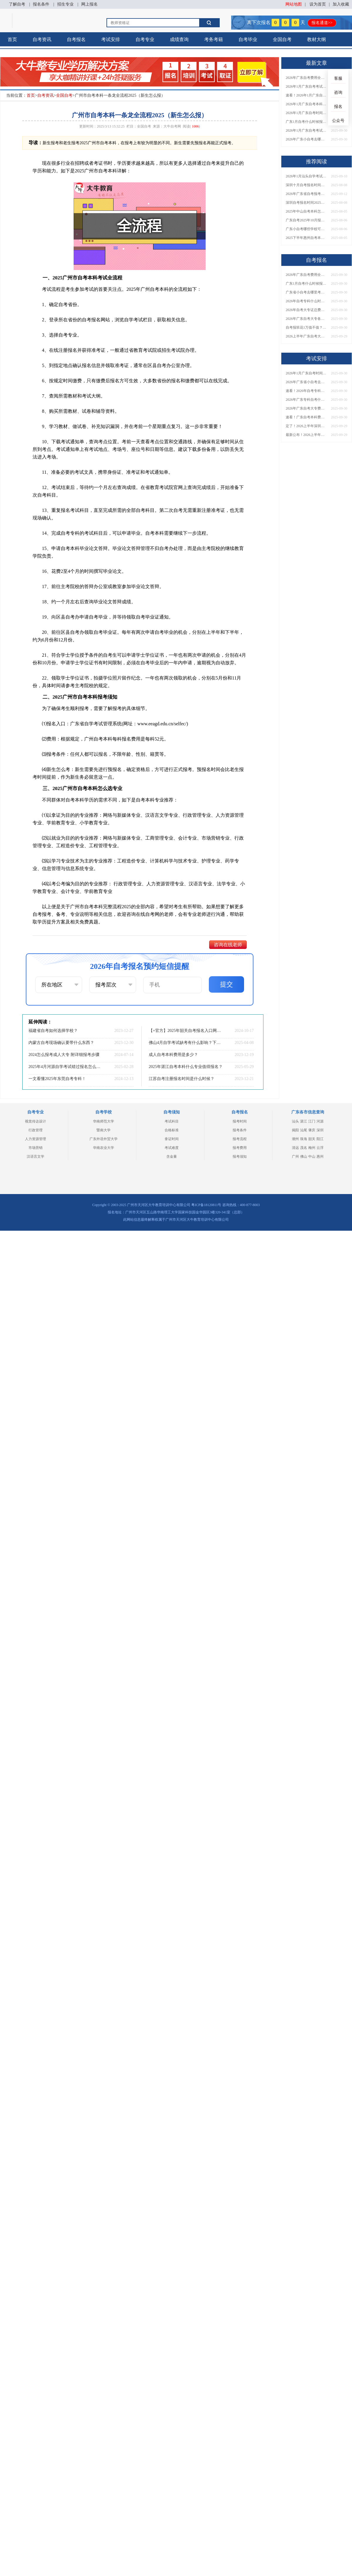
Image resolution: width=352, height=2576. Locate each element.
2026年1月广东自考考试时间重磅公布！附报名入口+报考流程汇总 (306, 130)
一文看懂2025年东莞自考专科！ (57, 1078)
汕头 (295, 1121)
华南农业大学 (103, 1148)
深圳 (320, 1130)
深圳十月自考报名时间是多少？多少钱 (306, 185)
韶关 (311, 1139)
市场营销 (35, 1148)
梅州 (311, 1148)
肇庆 (311, 1130)
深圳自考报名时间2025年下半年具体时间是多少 (306, 203)
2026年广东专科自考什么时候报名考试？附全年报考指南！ (306, 400)
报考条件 (240, 1130)
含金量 (171, 1156)
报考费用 (240, 1148)
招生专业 (65, 4)
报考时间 (240, 1121)
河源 (320, 1121)
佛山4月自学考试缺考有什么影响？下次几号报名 (186, 1042)
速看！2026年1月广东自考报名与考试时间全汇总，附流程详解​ (306, 95)
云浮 (320, 1148)
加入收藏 (341, 4)
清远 (295, 1148)
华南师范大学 (103, 1121)
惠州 (320, 1156)
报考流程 (240, 1139)
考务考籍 (213, 39)
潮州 (295, 1139)
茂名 (303, 1148)
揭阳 (295, 1130)
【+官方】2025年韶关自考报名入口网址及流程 (186, 1030)
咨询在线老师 (228, 944)
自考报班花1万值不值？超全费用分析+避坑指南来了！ (306, 327)
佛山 (303, 1156)
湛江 (303, 1121)
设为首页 (317, 4)
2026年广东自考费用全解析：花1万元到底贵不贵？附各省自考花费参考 (306, 78)
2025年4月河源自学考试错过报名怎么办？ (66, 1066)
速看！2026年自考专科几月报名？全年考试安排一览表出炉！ (306, 391)
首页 (12, 39)
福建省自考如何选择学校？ (53, 1030)
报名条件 (41, 4)
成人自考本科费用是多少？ (173, 1054)
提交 (226, 984)
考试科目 (172, 1121)
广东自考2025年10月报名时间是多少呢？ (306, 220)
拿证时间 (172, 1139)
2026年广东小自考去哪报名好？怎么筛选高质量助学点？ (306, 139)
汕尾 (303, 1130)
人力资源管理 (35, 1139)
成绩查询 (179, 39)
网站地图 (293, 4)
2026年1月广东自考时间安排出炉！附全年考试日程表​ (306, 113)
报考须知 (240, 1156)
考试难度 (172, 1148)
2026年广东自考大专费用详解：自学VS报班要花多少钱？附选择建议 (306, 408)
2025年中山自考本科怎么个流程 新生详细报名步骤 (306, 211)
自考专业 (145, 39)
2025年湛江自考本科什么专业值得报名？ (186, 1066)
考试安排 (110, 39)
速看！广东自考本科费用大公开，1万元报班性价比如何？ (306, 417)
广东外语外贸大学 (103, 1139)
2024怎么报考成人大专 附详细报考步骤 (63, 1054)
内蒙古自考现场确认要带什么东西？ (61, 1042)
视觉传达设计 (35, 1121)
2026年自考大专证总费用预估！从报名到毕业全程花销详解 (306, 310)
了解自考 (17, 4)
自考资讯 (42, 39)
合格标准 (172, 1130)
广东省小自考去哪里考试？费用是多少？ (306, 292)
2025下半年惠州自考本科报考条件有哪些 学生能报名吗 (306, 238)
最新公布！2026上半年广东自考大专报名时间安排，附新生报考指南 (306, 435)
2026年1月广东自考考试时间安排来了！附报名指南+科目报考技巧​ (306, 86)
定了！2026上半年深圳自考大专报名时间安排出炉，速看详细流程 (306, 426)
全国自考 (282, 39)
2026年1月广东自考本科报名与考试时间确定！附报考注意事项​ (306, 104)
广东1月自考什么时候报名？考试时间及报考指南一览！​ (306, 122)
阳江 (320, 1139)
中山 (311, 1156)
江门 (311, 1121)
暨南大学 (104, 1130)
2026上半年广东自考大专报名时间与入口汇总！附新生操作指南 (306, 336)
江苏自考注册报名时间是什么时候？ (181, 1078)
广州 (295, 1156)
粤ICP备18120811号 (206, 1205)
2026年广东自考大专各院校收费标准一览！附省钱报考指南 (306, 319)
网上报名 (89, 4)
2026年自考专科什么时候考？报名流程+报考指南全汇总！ (306, 301)
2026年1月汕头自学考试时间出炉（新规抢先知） (306, 176)
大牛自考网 (172, 126)
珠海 (303, 1139)
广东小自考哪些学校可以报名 (306, 229)
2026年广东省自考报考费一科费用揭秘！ (306, 194)
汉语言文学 (35, 1156)
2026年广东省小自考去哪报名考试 (306, 382)
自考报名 (76, 39)
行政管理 (35, 1130)
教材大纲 (316, 39)
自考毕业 (247, 39)
